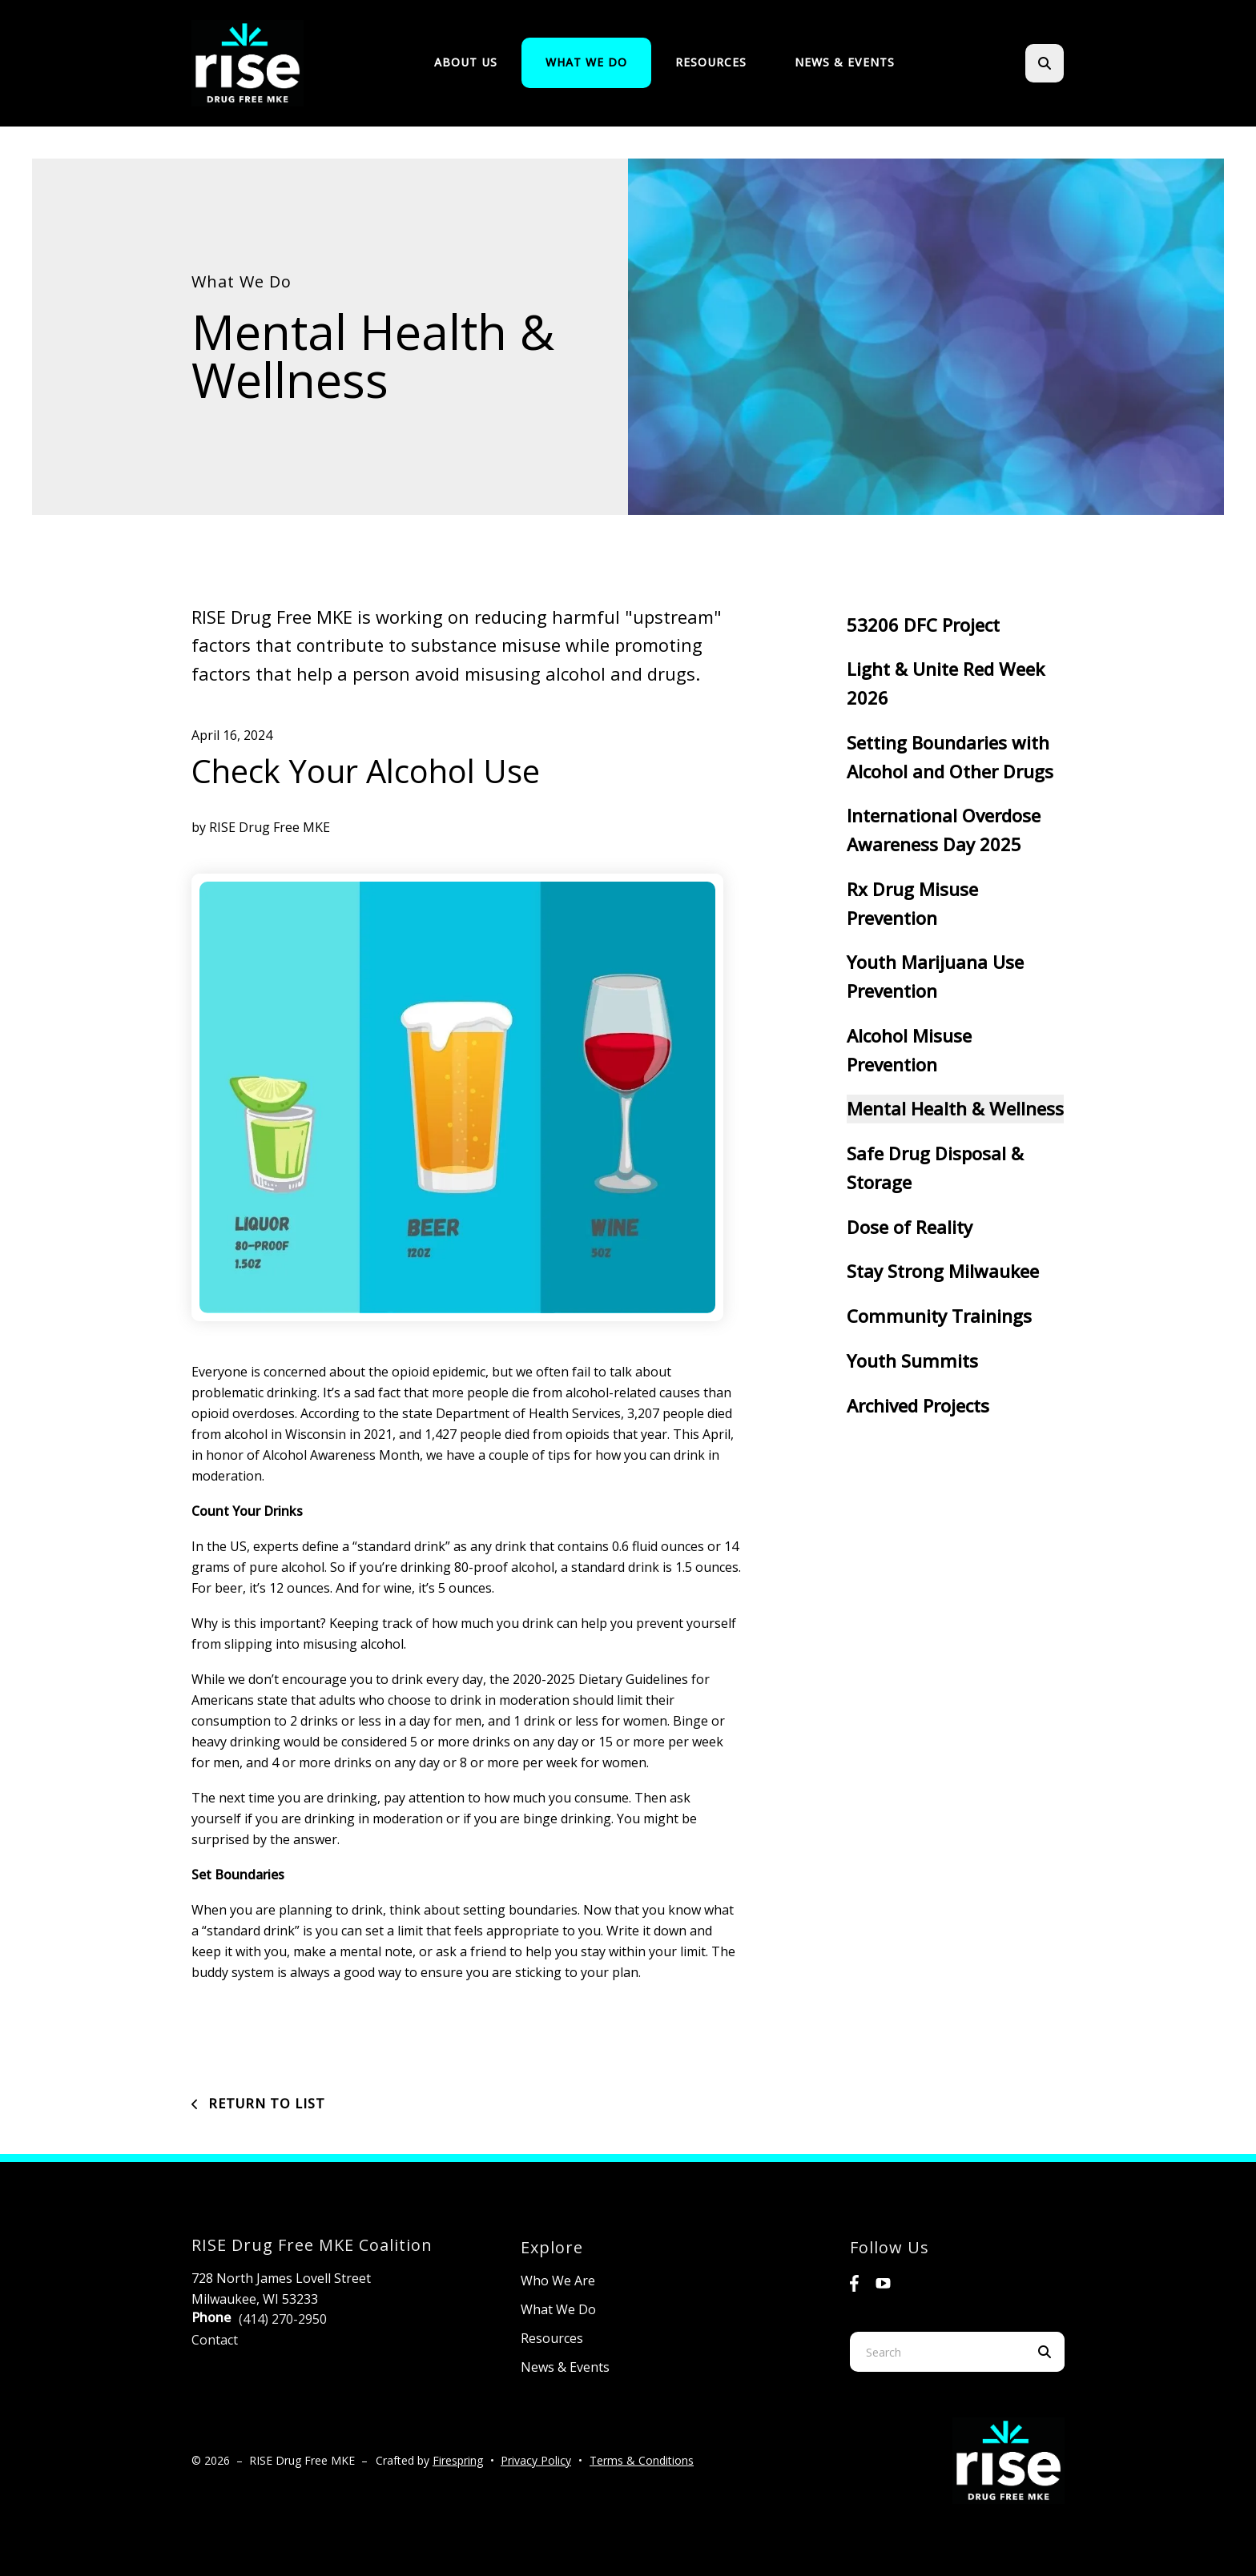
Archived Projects (918, 1405)
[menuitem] (465, 63)
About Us (465, 62)
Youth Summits (912, 1360)
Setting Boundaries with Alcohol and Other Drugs (950, 756)
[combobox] (937, 2352)
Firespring (458, 2460)
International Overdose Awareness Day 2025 (944, 829)
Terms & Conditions (642, 2460)
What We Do (586, 62)
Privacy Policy (536, 2460)
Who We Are (558, 2280)
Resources (711, 62)
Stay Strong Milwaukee (943, 1271)
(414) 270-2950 (283, 2319)
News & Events (845, 62)
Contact (214, 2340)
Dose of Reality (909, 1227)
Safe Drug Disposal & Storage (935, 1167)
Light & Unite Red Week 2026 (946, 683)
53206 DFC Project (923, 625)
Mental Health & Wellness (955, 1108)
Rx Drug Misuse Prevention (912, 903)
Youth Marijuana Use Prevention (935, 976)
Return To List (264, 2103)
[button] (1044, 63)
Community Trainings (939, 1316)
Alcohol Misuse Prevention (909, 1049)
